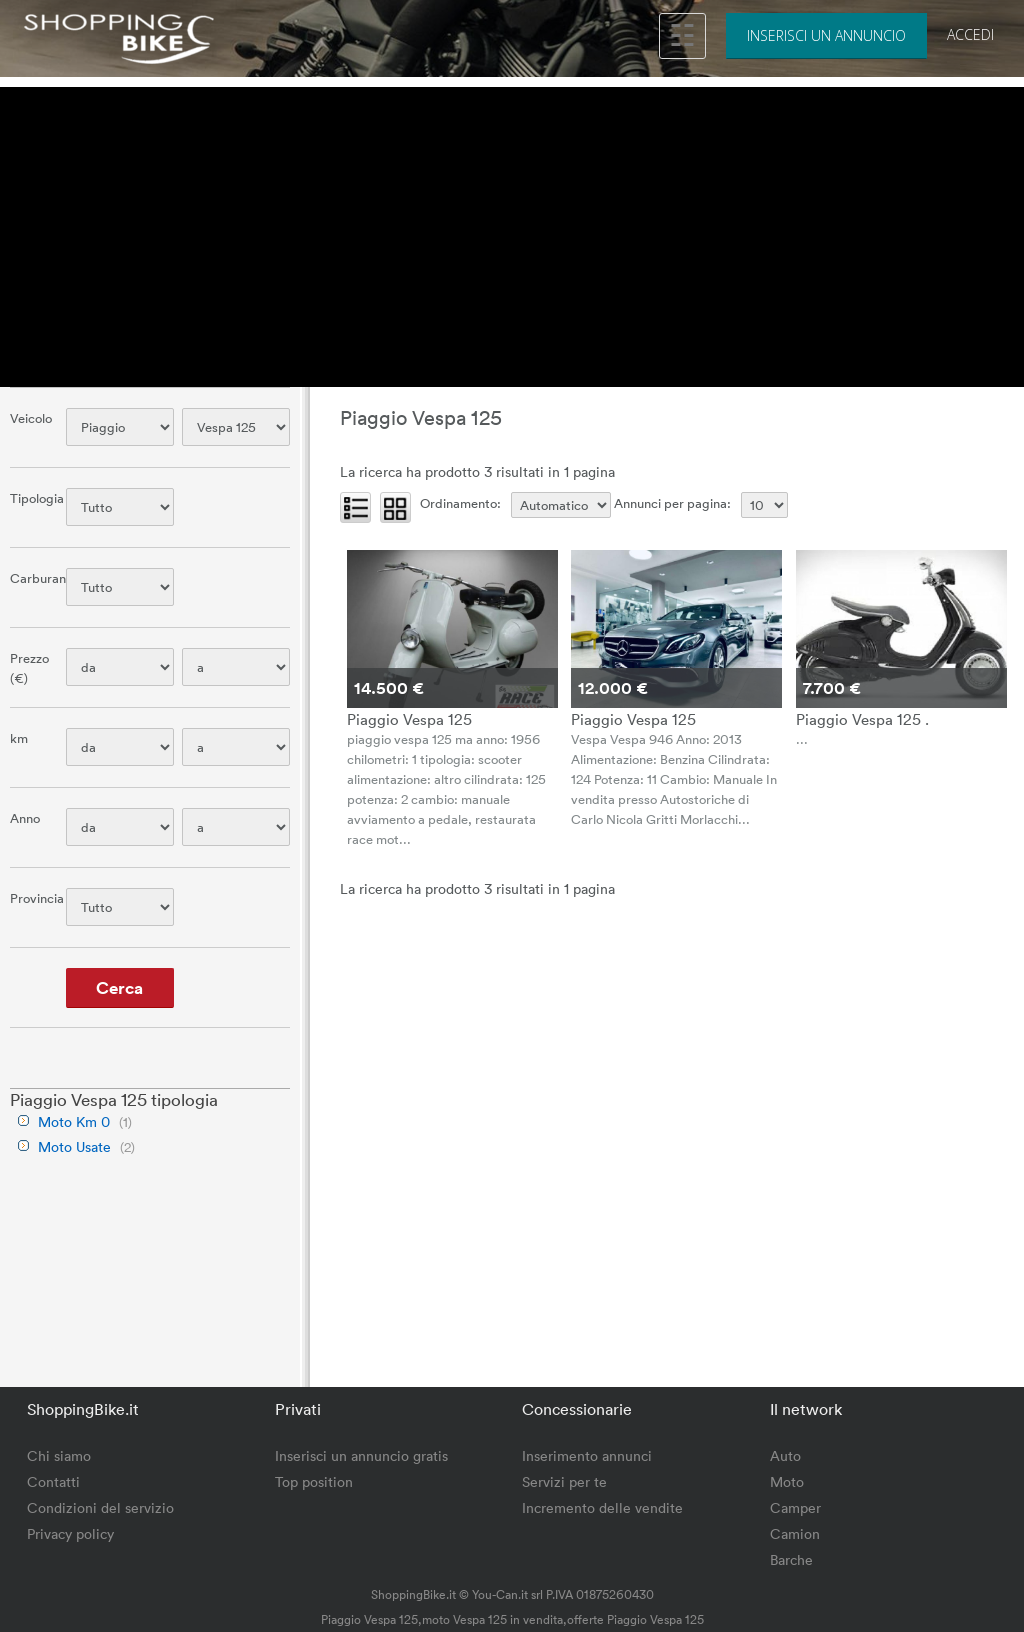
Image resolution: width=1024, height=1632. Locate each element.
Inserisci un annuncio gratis (361, 1455)
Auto (785, 1455)
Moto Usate (74, 1146)
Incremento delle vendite (602, 1507)
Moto (787, 1481)
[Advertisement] (512, 227)
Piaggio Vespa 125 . (862, 719)
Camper (795, 1507)
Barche (791, 1559)
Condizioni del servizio (100, 1507)
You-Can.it (500, 1594)
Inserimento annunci (587, 1455)
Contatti (53, 1481)
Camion (795, 1533)
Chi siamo (59, 1455)
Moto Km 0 (74, 1121)
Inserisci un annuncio (826, 35)
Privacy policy (70, 1533)
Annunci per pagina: (672, 503)
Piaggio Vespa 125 (409, 719)
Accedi (970, 34)
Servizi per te (564, 1481)
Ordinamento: (460, 503)
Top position (314, 1481)
